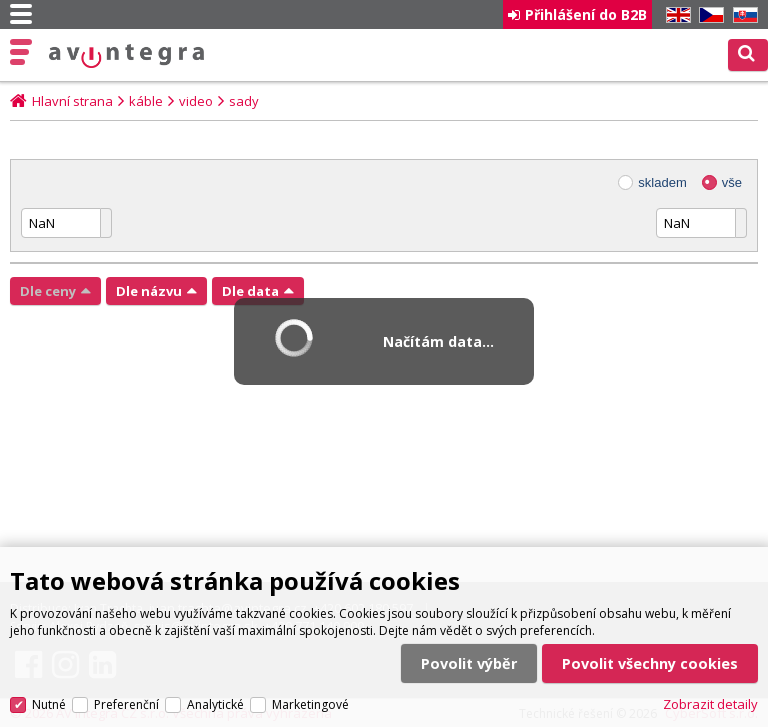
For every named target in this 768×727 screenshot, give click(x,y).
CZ (708, 15)
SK (742, 15)
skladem (662, 182)
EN (675, 15)
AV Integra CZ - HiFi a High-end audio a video (127, 56)
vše (732, 182)
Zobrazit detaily (710, 704)
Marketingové (310, 704)
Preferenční (126, 704)
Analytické (215, 704)
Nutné (49, 704)
